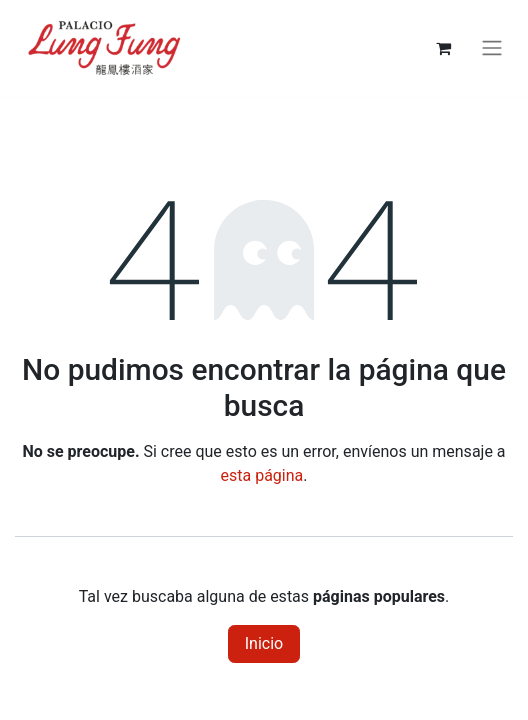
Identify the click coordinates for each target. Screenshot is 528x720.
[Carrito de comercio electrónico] (443, 48)
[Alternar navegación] (492, 48)
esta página (262, 475)
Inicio (264, 643)
